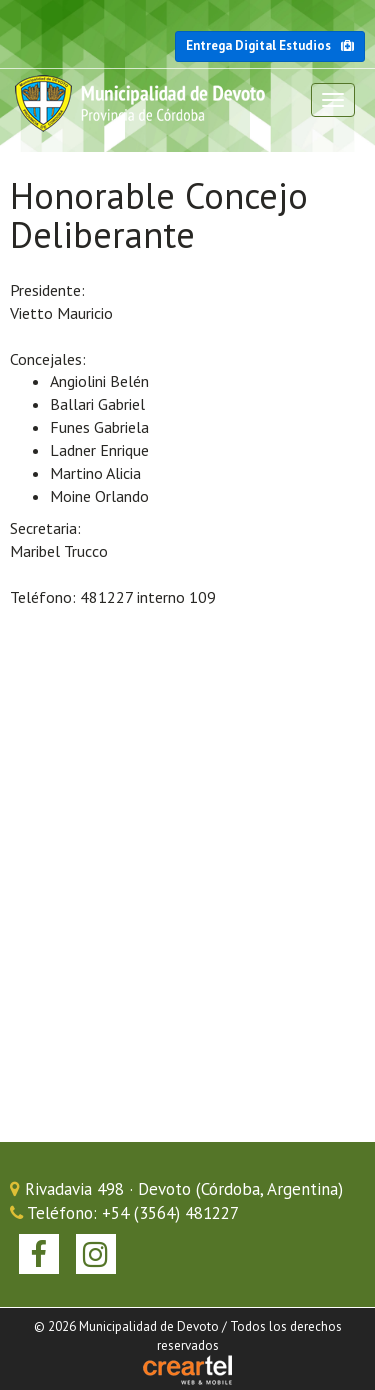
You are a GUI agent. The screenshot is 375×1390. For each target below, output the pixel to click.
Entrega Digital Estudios (270, 45)
